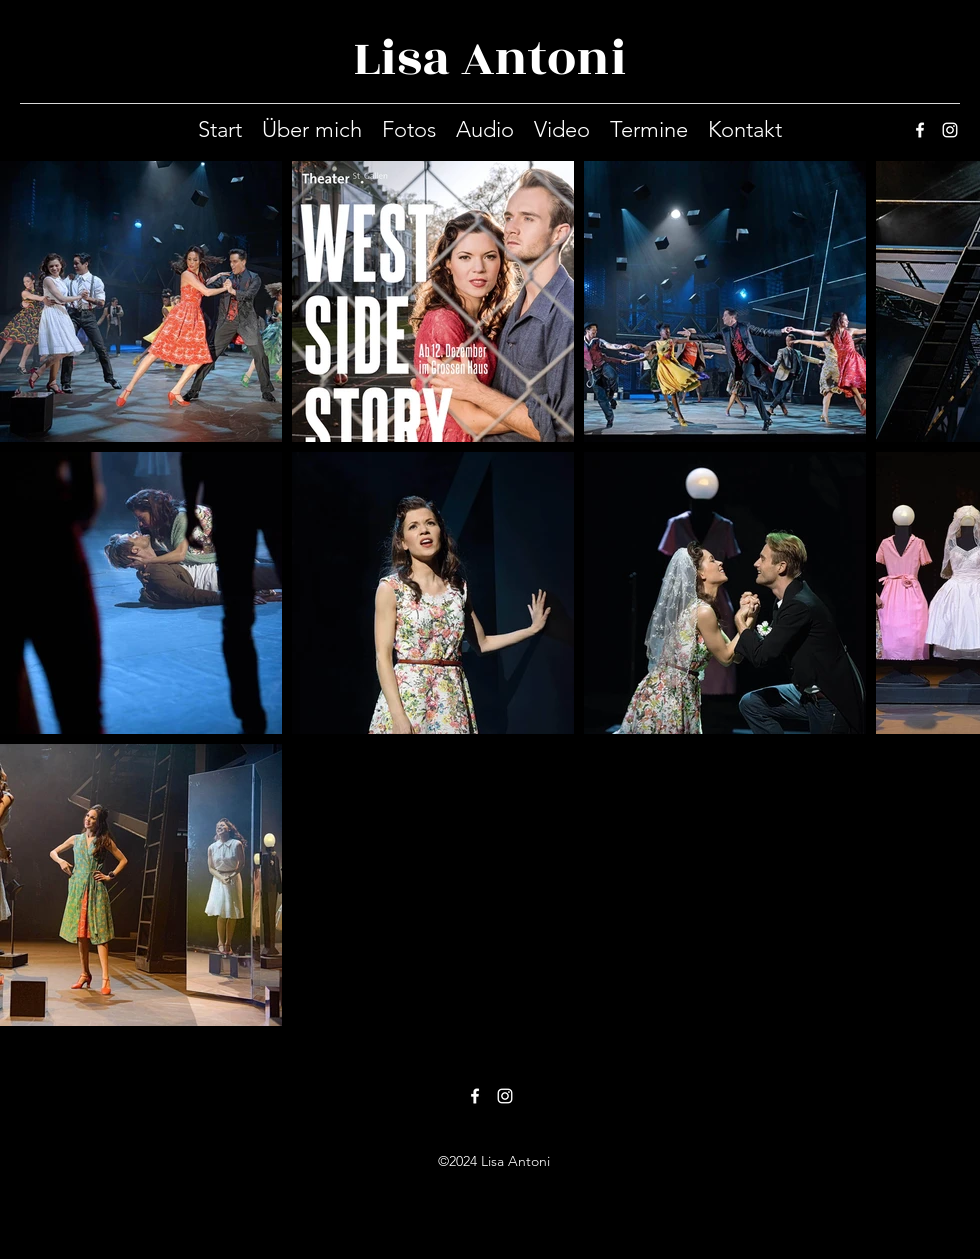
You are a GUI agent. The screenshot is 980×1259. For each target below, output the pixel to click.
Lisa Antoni (490, 59)
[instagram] (950, 130)
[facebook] (920, 130)
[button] (409, 130)
